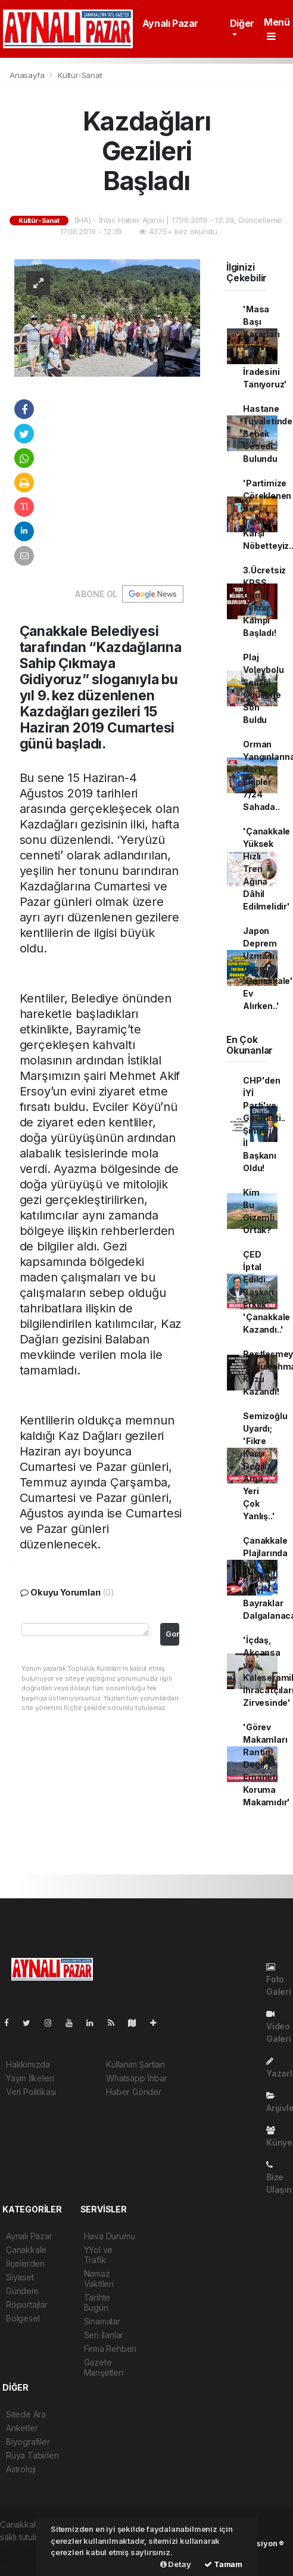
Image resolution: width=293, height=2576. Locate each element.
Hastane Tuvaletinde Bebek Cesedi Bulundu (267, 434)
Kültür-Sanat (80, 75)
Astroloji (21, 2469)
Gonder (172, 1634)
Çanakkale (26, 2250)
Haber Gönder (133, 2092)
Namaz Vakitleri (99, 2278)
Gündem (22, 2291)
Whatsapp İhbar (136, 2078)
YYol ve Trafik (98, 2255)
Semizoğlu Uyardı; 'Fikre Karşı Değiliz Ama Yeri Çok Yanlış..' (265, 1466)
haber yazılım (25, 2562)
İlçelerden (25, 2263)
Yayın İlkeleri (30, 2078)
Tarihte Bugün (97, 2302)
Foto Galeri (278, 1980)
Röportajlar (27, 2304)
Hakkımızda (28, 2064)
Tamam (223, 2564)
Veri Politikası (31, 2092)
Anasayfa (28, 75)
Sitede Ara (26, 2414)
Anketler (22, 2428)
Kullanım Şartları (135, 2064)
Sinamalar (102, 2321)
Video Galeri (278, 2027)
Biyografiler (28, 2442)
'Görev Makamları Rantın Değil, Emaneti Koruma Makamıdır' (266, 1764)
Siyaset (20, 2277)
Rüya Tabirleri (32, 2455)
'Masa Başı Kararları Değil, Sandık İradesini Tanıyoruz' (265, 346)
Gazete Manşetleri (103, 2367)
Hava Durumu (109, 2236)
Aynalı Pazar (170, 23)
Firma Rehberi (110, 2349)
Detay (175, 2564)
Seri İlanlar (104, 2335)
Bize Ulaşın (279, 2178)
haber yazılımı (26, 2549)
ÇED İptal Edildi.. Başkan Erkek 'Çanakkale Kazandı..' (266, 1291)
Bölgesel (22, 2318)
